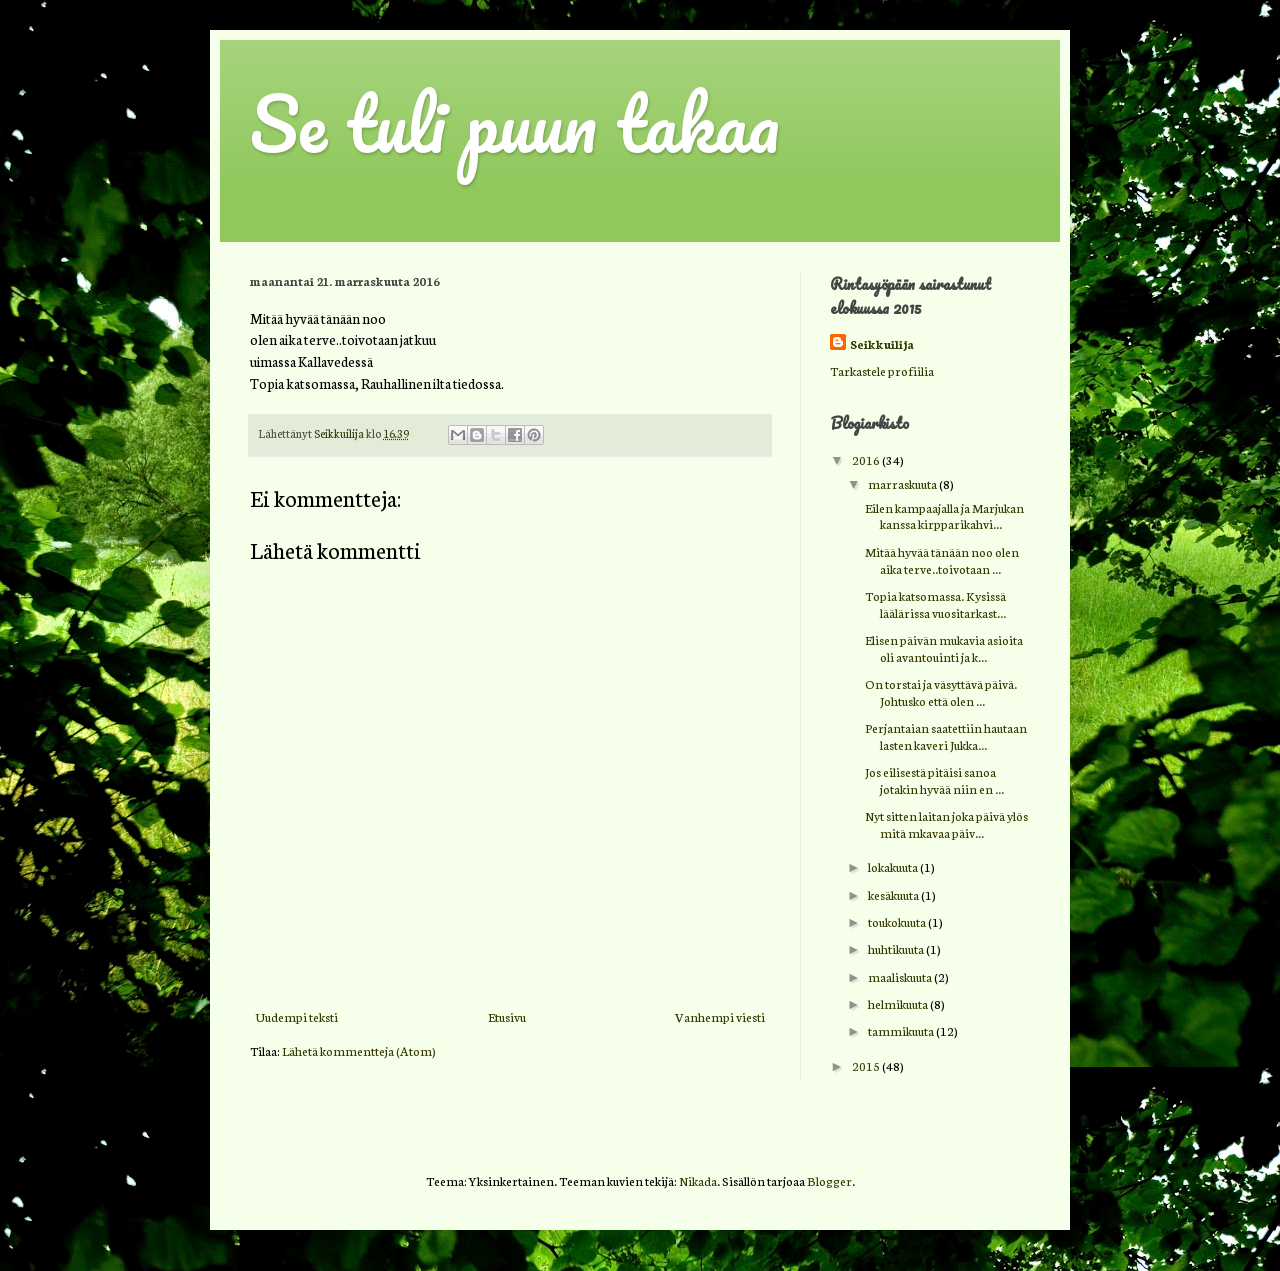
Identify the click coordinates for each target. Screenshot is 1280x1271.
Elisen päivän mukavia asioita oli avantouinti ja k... (944, 648)
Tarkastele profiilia (882, 370)
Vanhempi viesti (720, 1016)
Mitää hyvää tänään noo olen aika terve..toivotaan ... (942, 560)
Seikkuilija (882, 343)
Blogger (829, 1180)
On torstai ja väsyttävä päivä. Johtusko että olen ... (941, 692)
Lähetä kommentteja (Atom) (359, 1050)
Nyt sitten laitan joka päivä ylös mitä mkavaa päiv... (946, 824)
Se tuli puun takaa (515, 123)
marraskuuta (903, 483)
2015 (867, 1065)
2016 (867, 459)
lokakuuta (894, 866)
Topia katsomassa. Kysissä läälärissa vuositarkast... (935, 604)
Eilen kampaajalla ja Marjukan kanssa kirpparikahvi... (944, 516)
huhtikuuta (897, 948)
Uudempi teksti (296, 1016)
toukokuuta (898, 921)
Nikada (698, 1180)
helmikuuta (899, 1003)
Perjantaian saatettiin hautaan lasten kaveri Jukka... (946, 736)
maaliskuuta (901, 976)
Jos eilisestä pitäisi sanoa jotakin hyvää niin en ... (934, 780)
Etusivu (507, 1016)
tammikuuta (902, 1030)
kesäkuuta (894, 894)
